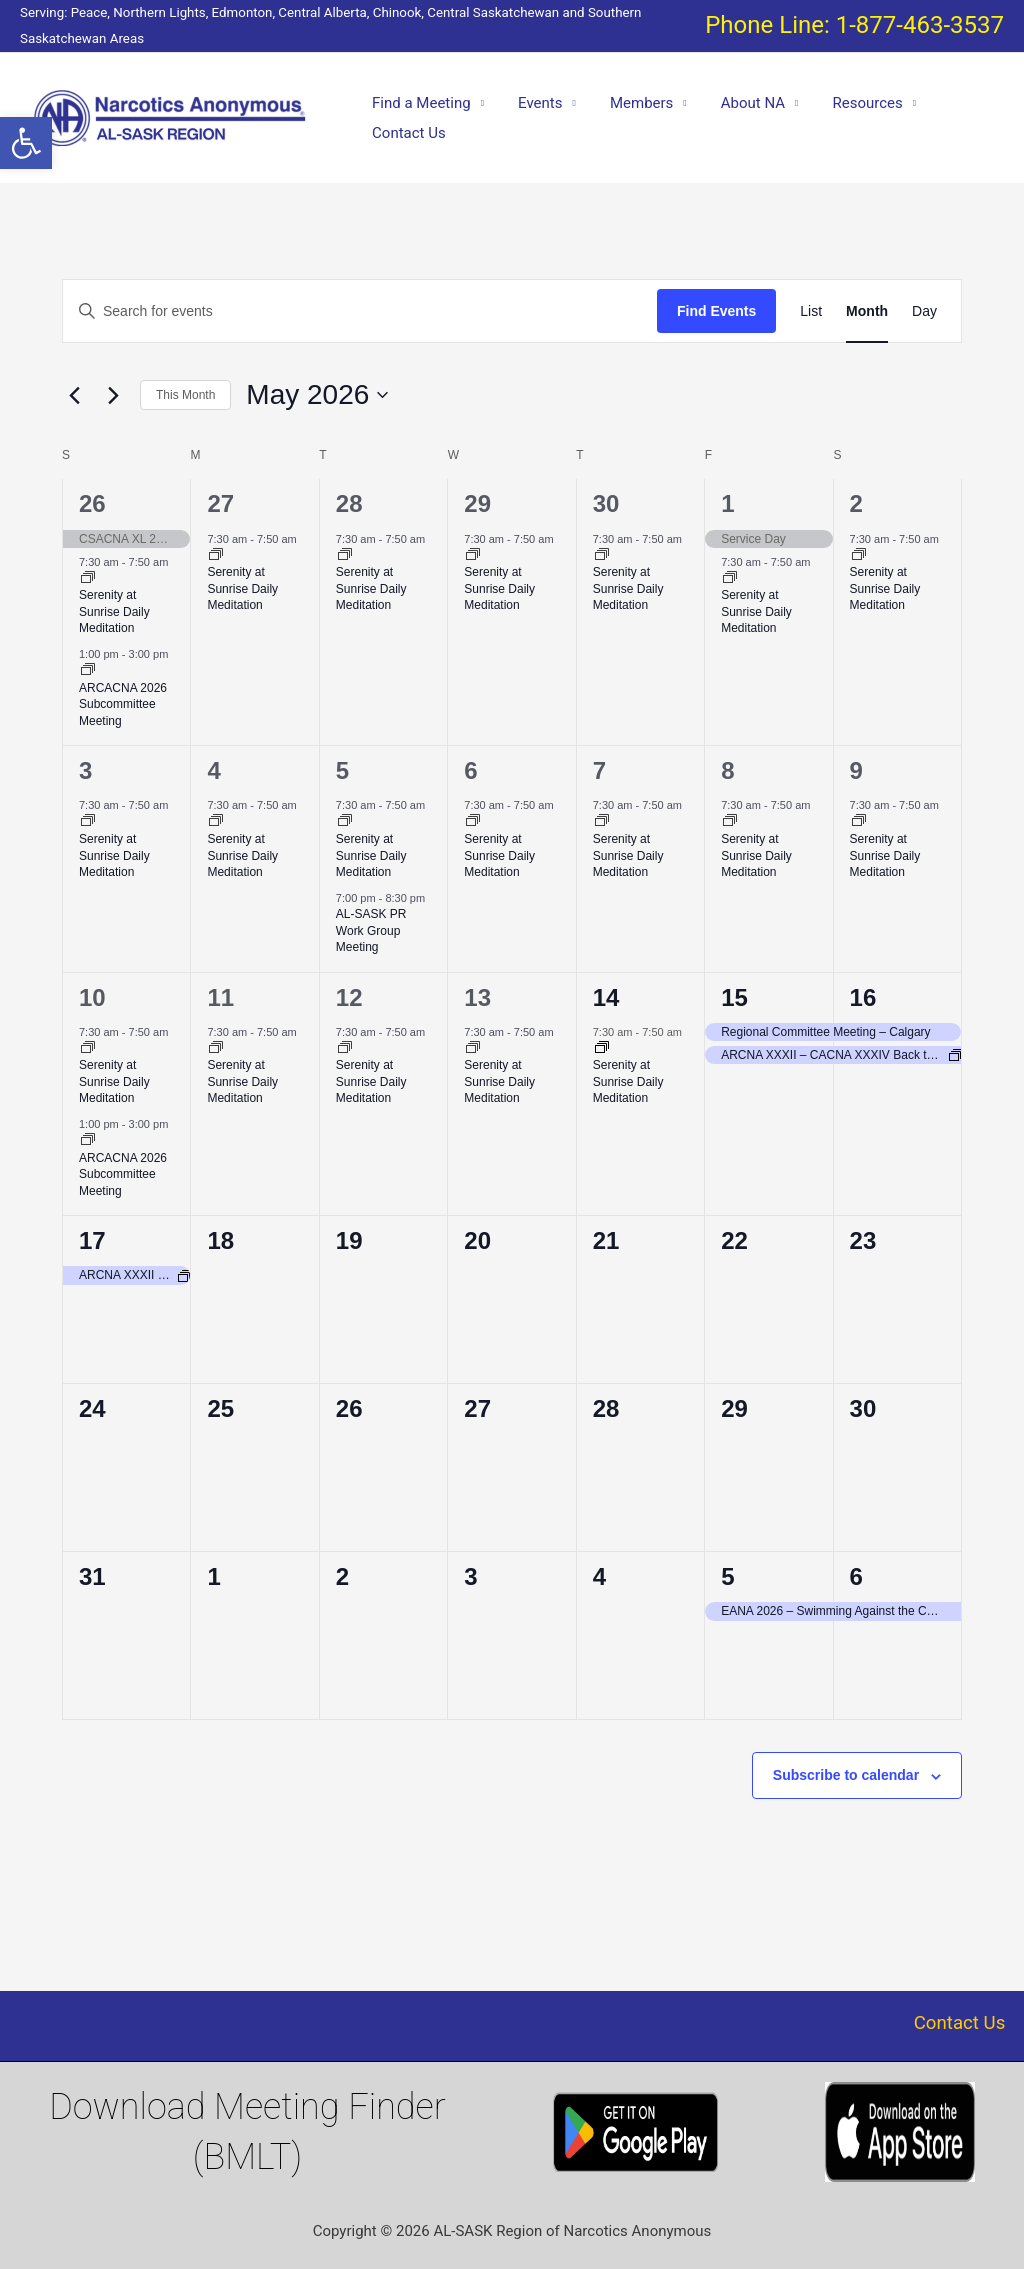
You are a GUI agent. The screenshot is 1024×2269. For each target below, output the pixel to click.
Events (534, 103)
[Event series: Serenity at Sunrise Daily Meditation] (88, 579)
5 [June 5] (727, 1576)
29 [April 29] (477, 503)
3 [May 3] (85, 770)
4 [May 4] (213, 770)
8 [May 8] (727, 770)
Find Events (716, 311)
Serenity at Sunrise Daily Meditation (114, 611)
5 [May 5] (342, 770)
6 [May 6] (470, 770)
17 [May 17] (92, 1240)
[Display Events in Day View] (924, 311)
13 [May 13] (477, 997)
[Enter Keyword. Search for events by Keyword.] (360, 311)
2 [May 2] (856, 503)
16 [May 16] (863, 997)
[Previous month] (74, 395)
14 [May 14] (606, 997)
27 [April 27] (220, 503)
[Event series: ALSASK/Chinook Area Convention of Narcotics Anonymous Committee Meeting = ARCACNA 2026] (88, 671)
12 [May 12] (349, 997)
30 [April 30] (606, 503)
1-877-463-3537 (920, 25)
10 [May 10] (92, 997)
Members (631, 103)
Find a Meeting (419, 103)
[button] (26, 143)
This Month (185, 395)
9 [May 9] (856, 770)
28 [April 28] (349, 503)
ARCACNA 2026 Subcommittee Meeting (123, 704)
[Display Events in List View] (811, 311)
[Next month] (113, 395)
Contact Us (407, 133)
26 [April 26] (92, 503)
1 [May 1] (727, 503)
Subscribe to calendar (846, 1775)
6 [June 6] (856, 1576)
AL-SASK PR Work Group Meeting (371, 930)
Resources (849, 103)
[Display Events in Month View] (867, 311)
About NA (738, 103)
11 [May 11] (220, 997)
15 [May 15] (734, 997)
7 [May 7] (599, 770)
